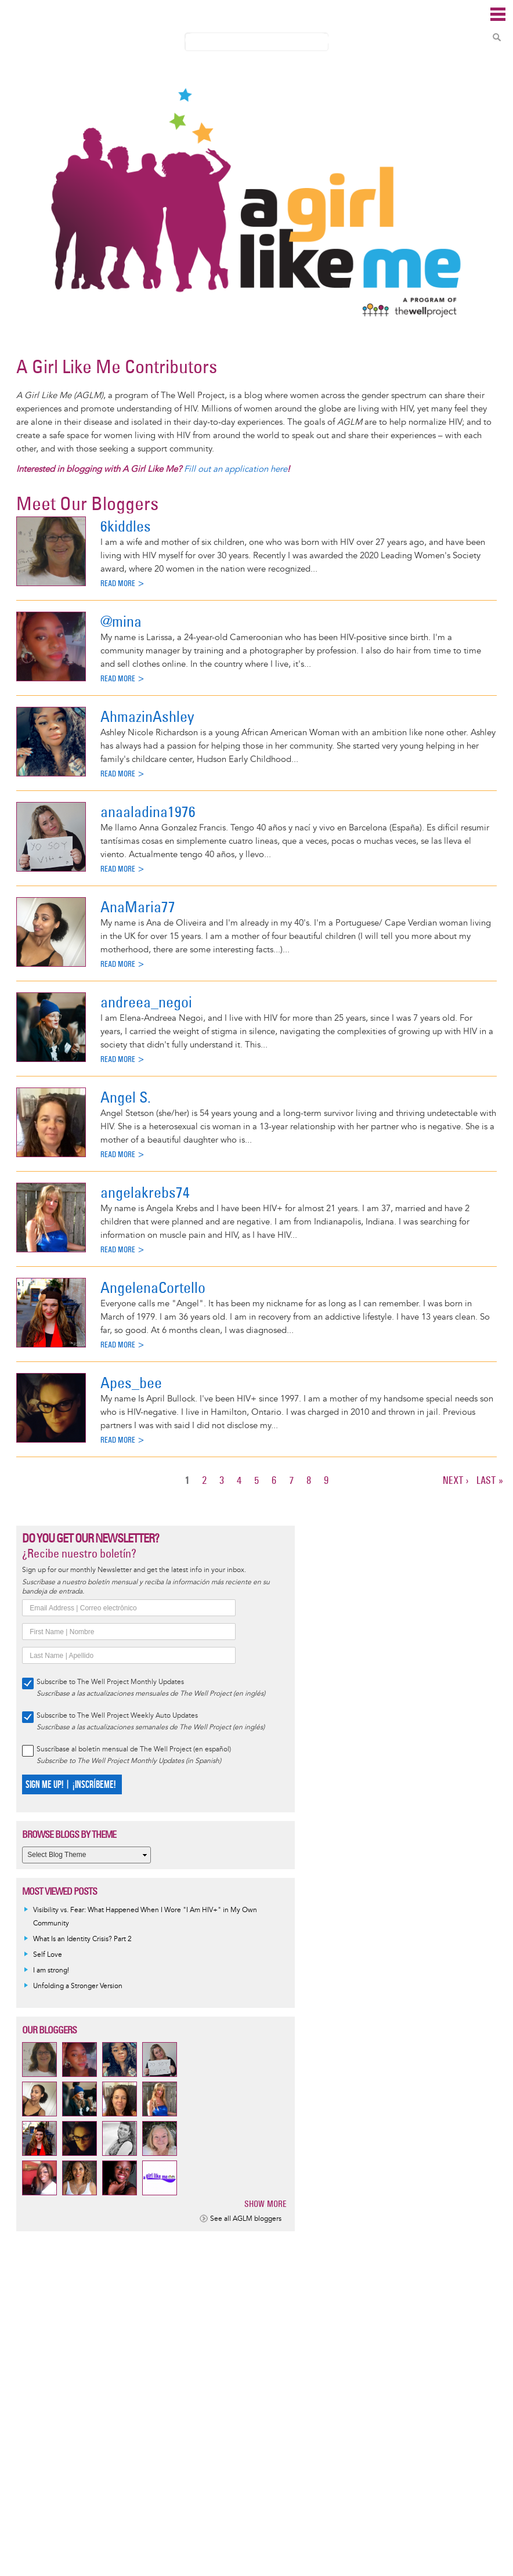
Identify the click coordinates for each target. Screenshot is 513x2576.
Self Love (47, 1954)
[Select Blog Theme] (86, 1855)
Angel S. (125, 1097)
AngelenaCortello (152, 1287)
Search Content (497, 37)
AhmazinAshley (147, 716)
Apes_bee (131, 1382)
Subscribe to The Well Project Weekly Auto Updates (117, 1715)
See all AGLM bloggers (245, 2218)
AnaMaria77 (137, 906)
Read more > (122, 583)
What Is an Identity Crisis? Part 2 (82, 1939)
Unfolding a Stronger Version (77, 1986)
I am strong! (51, 1970)
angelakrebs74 (145, 1192)
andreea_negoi (146, 1001)
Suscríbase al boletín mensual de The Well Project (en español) (134, 1749)
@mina (121, 621)
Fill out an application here (235, 469)
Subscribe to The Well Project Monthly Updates (110, 1682)
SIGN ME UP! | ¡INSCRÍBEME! (70, 1785)
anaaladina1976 (148, 811)
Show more (265, 2203)
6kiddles (125, 526)
